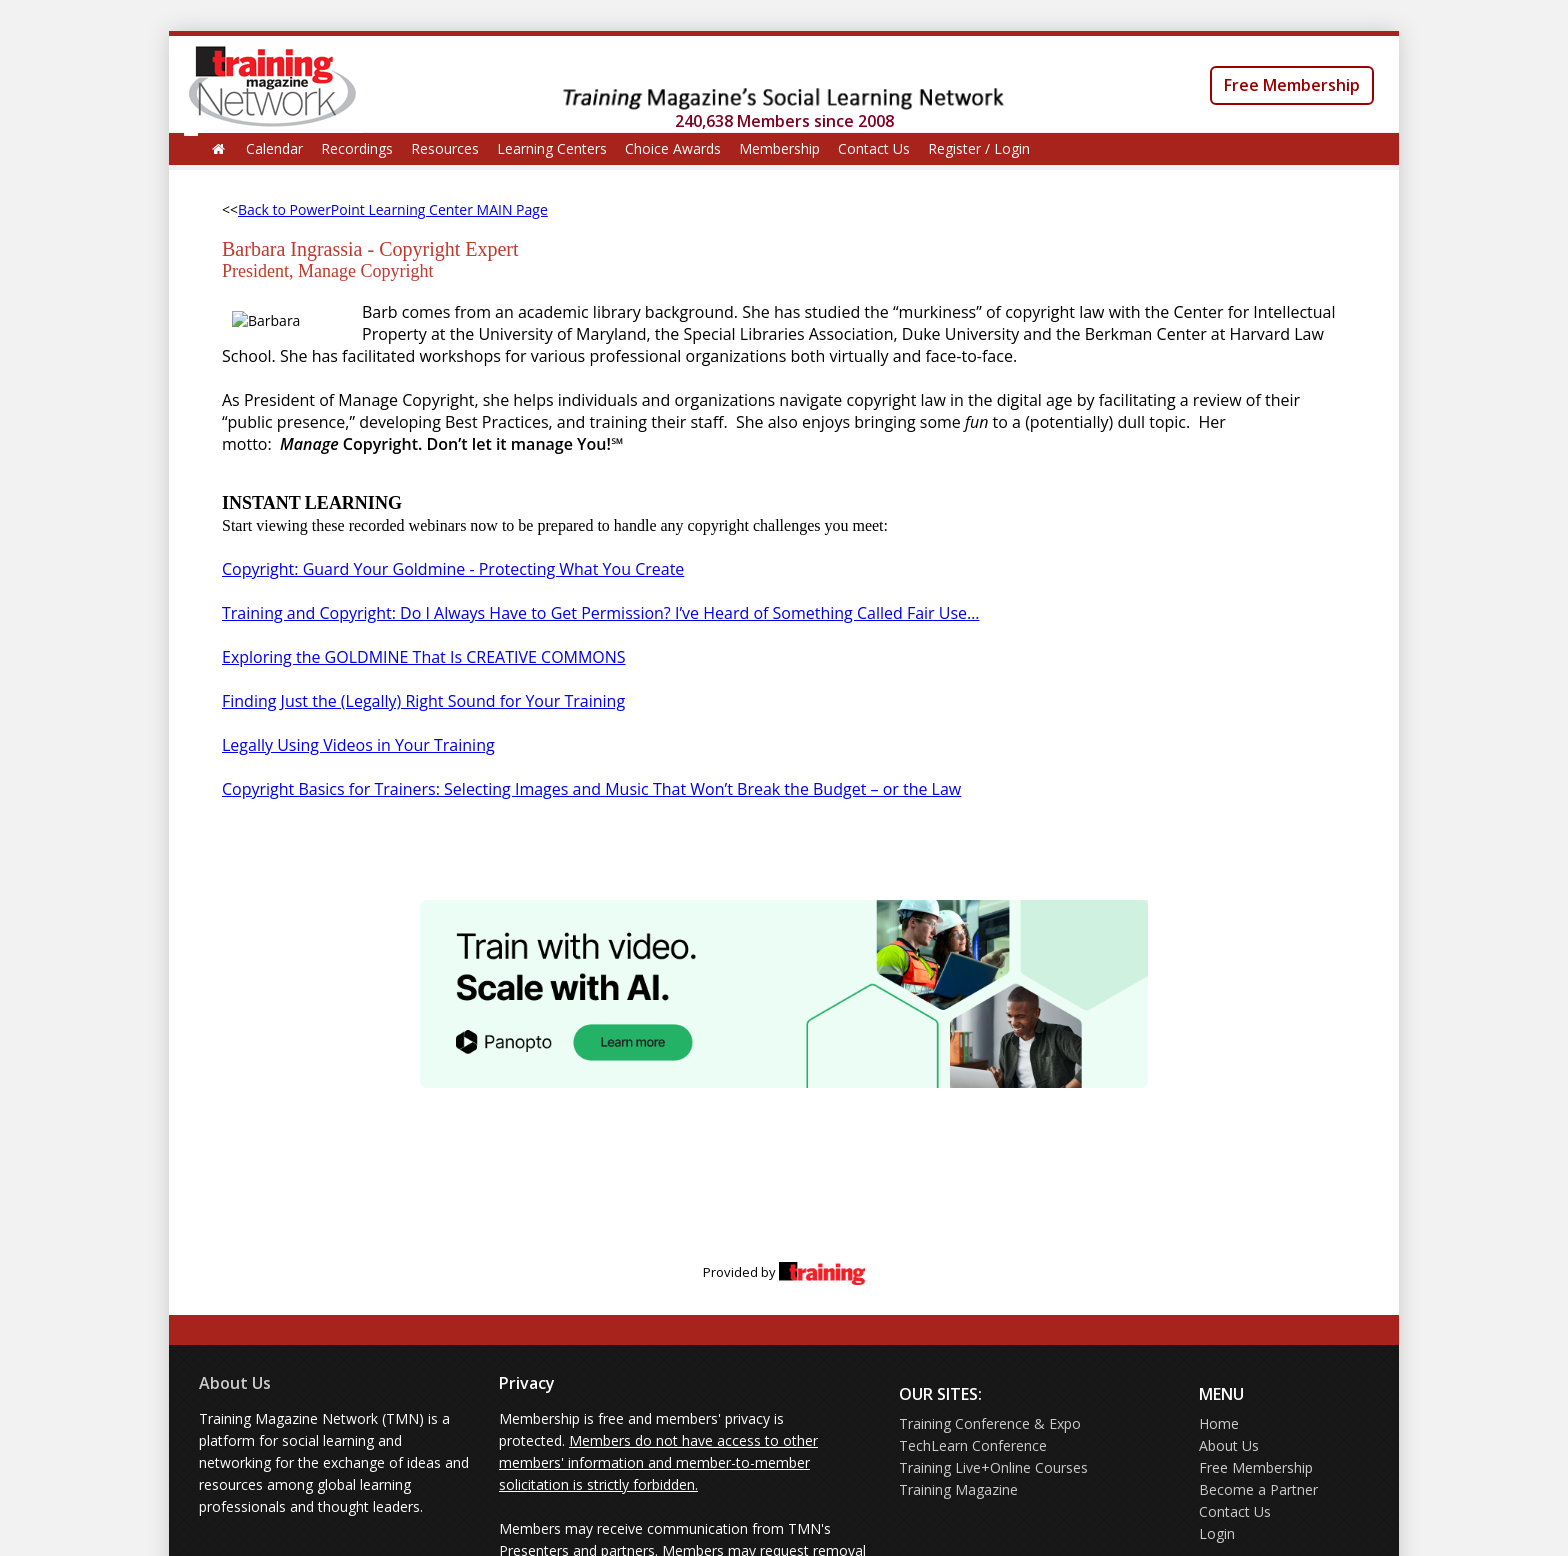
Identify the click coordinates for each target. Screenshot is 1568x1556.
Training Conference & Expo (990, 1423)
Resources (445, 148)
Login (1217, 1533)
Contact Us (874, 148)
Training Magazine (958, 1489)
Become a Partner (1258, 1489)
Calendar (274, 148)
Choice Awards (673, 148)
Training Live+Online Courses (993, 1467)
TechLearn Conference (973, 1445)
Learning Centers (552, 148)
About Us (235, 1383)
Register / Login (979, 148)
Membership (779, 148)
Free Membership (1292, 85)
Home (1219, 1423)
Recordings (357, 148)
